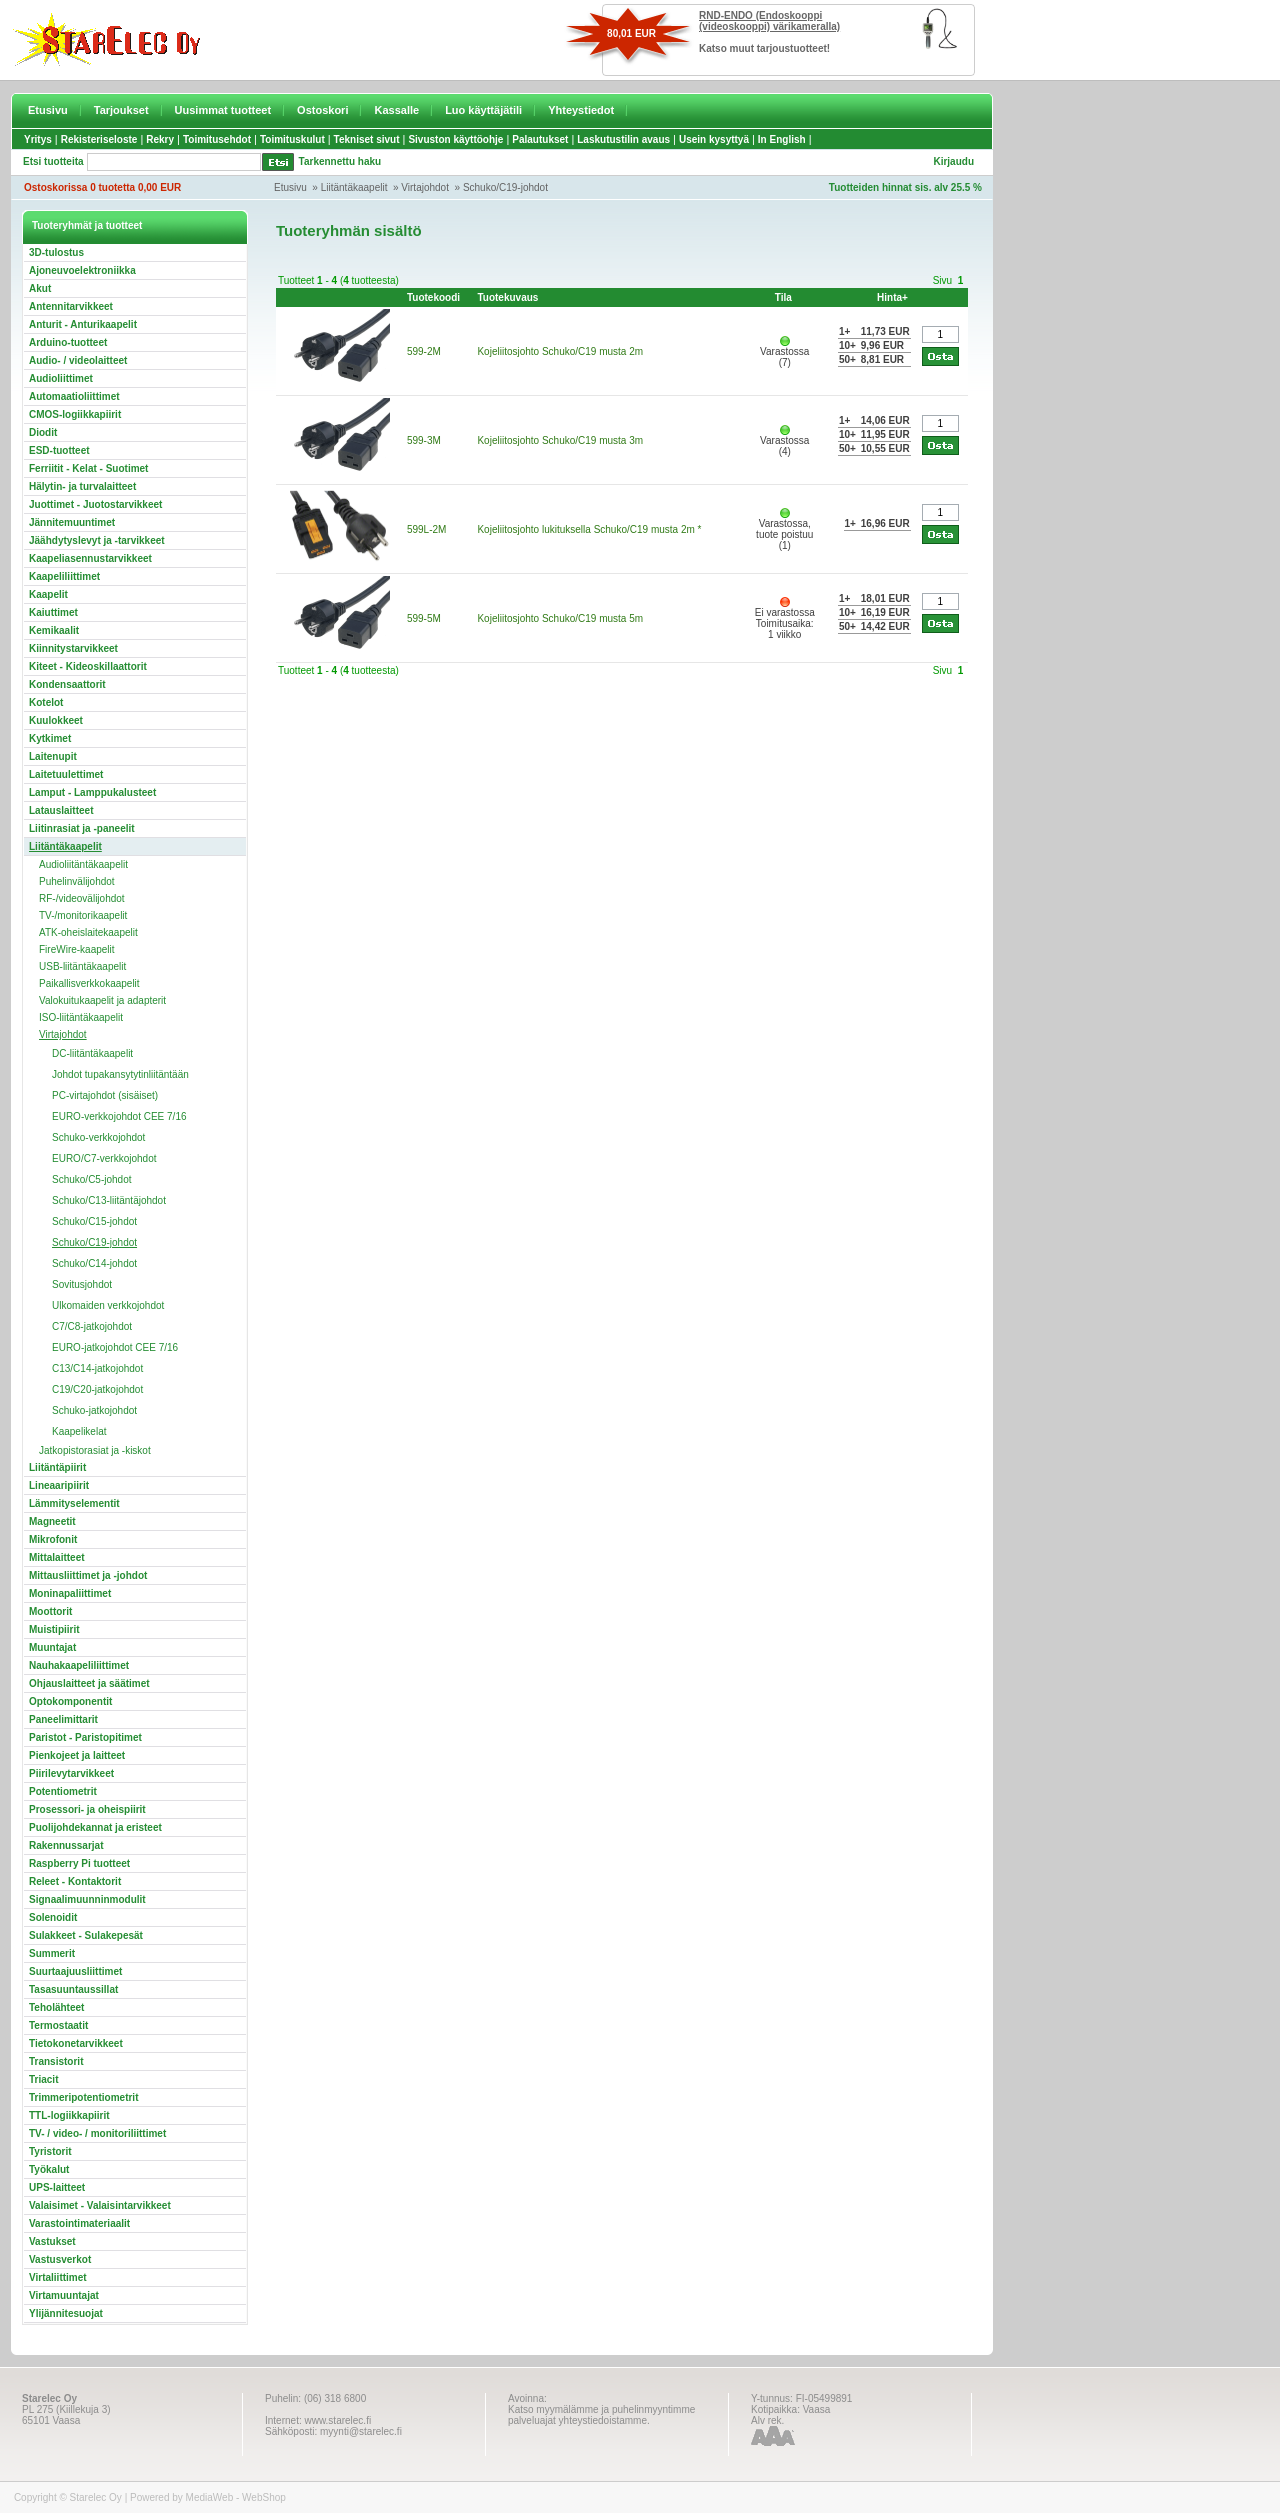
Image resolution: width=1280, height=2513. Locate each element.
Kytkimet (50, 738)
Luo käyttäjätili (483, 110)
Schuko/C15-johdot (94, 1221)
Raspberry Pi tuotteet (79, 1863)
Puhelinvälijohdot (77, 881)
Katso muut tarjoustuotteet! (764, 48)
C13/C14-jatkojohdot (97, 1368)
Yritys (38, 139)
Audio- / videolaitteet (78, 360)
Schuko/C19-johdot (505, 187)
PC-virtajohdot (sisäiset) (105, 1095)
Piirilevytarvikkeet (71, 1773)
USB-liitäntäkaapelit (82, 966)
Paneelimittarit (63, 1719)
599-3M (424, 440)
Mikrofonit (53, 1539)
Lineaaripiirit (59, 1485)
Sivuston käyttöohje (455, 139)
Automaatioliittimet (74, 396)
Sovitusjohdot (82, 1284)
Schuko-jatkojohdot (94, 1410)
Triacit (43, 2079)
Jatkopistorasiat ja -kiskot (95, 1450)
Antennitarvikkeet (71, 306)
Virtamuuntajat (64, 2295)
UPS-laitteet (57, 2187)
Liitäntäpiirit (57, 1467)
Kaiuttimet (53, 612)
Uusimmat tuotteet (223, 110)
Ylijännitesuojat (66, 2313)
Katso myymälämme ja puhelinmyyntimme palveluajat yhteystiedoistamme (601, 2415)
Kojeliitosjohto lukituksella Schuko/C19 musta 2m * (589, 529)
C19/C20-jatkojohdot (97, 1389)
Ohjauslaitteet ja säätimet (89, 1683)
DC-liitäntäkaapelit (92, 1053)
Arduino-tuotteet (68, 342)
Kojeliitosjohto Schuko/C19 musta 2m (560, 351)
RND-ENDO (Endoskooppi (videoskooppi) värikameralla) (769, 21)
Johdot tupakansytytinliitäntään (120, 1074)
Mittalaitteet (57, 1557)
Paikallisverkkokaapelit (89, 983)
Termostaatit (58, 2025)
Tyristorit (50, 2151)
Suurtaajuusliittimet (75, 1971)
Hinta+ (892, 297)
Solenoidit (53, 1917)
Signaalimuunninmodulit (87, 1899)
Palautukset (540, 139)
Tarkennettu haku (340, 161)
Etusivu (48, 110)
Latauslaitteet (61, 810)
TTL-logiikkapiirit (69, 2115)
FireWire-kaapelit (77, 949)
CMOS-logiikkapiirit (75, 414)
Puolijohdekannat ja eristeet (95, 1827)
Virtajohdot (425, 187)
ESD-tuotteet (59, 450)
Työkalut (49, 2169)
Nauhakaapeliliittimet (79, 1665)
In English (782, 139)
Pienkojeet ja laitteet (77, 1755)
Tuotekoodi (433, 297)
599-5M (424, 618)
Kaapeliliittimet (64, 576)
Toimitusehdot (217, 139)
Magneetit (52, 1521)
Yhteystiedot (581, 110)
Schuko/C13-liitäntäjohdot (109, 1200)
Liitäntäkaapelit (354, 187)
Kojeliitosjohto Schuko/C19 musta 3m (560, 440)
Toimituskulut (292, 139)
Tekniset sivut (367, 139)
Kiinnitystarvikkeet (73, 648)
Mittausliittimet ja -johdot (88, 1575)
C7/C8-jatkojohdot (92, 1326)
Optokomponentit (70, 1701)
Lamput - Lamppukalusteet (92, 792)
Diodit (43, 432)
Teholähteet (56, 2007)
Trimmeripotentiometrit (83, 2097)
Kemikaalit (54, 630)
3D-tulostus (56, 252)
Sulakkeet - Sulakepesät (86, 1935)
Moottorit (50, 1611)
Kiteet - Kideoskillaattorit (88, 666)
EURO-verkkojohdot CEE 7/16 (119, 1116)
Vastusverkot (60, 2259)
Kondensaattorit (67, 684)
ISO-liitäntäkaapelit (81, 1017)
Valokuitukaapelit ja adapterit (102, 1000)
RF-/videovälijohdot (82, 898)
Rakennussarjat (66, 1845)
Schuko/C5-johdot (92, 1179)
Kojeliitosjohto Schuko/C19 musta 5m (560, 618)
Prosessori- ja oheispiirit (87, 1809)
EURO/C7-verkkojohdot (104, 1158)
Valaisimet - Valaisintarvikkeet (100, 2205)
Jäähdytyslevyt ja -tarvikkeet (97, 540)
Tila (783, 297)
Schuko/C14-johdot (94, 1263)
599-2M (424, 351)
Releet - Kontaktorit (75, 1881)
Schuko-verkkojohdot (98, 1137)
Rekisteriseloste (99, 139)
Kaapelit (48, 594)
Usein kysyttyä (714, 139)
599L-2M (426, 529)
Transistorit (56, 2061)
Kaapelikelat (79, 1431)
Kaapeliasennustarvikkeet (90, 558)
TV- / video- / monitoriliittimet (97, 2133)
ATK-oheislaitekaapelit (88, 932)
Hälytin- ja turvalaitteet (82, 486)
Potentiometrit (63, 1791)
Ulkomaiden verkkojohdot (108, 1305)
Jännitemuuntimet (72, 522)
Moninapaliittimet (70, 1593)
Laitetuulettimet (66, 774)
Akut (40, 288)
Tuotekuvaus (507, 297)
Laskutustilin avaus (623, 139)
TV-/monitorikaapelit (83, 915)
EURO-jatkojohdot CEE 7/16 (115, 1347)
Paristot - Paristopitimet (85, 1737)
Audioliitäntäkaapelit (83, 864)
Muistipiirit (54, 1629)
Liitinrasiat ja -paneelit (82, 828)
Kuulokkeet (56, 720)
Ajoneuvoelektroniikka (82, 270)
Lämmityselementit (74, 1503)
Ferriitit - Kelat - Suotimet (88, 468)
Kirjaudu (953, 161)
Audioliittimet (61, 378)
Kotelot (46, 702)
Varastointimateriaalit (79, 2223)
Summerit (52, 1953)
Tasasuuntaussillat (73, 1989)
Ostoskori (322, 110)
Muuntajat (52, 1647)
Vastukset (52, 2241)
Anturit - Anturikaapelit (83, 324)
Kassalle (396, 110)
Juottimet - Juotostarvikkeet (95, 504)
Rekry (160, 139)
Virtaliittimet (58, 2277)
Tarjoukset (121, 110)
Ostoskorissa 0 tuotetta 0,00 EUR (102, 187)
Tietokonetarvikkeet (76, 2043)
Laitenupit (53, 756)
